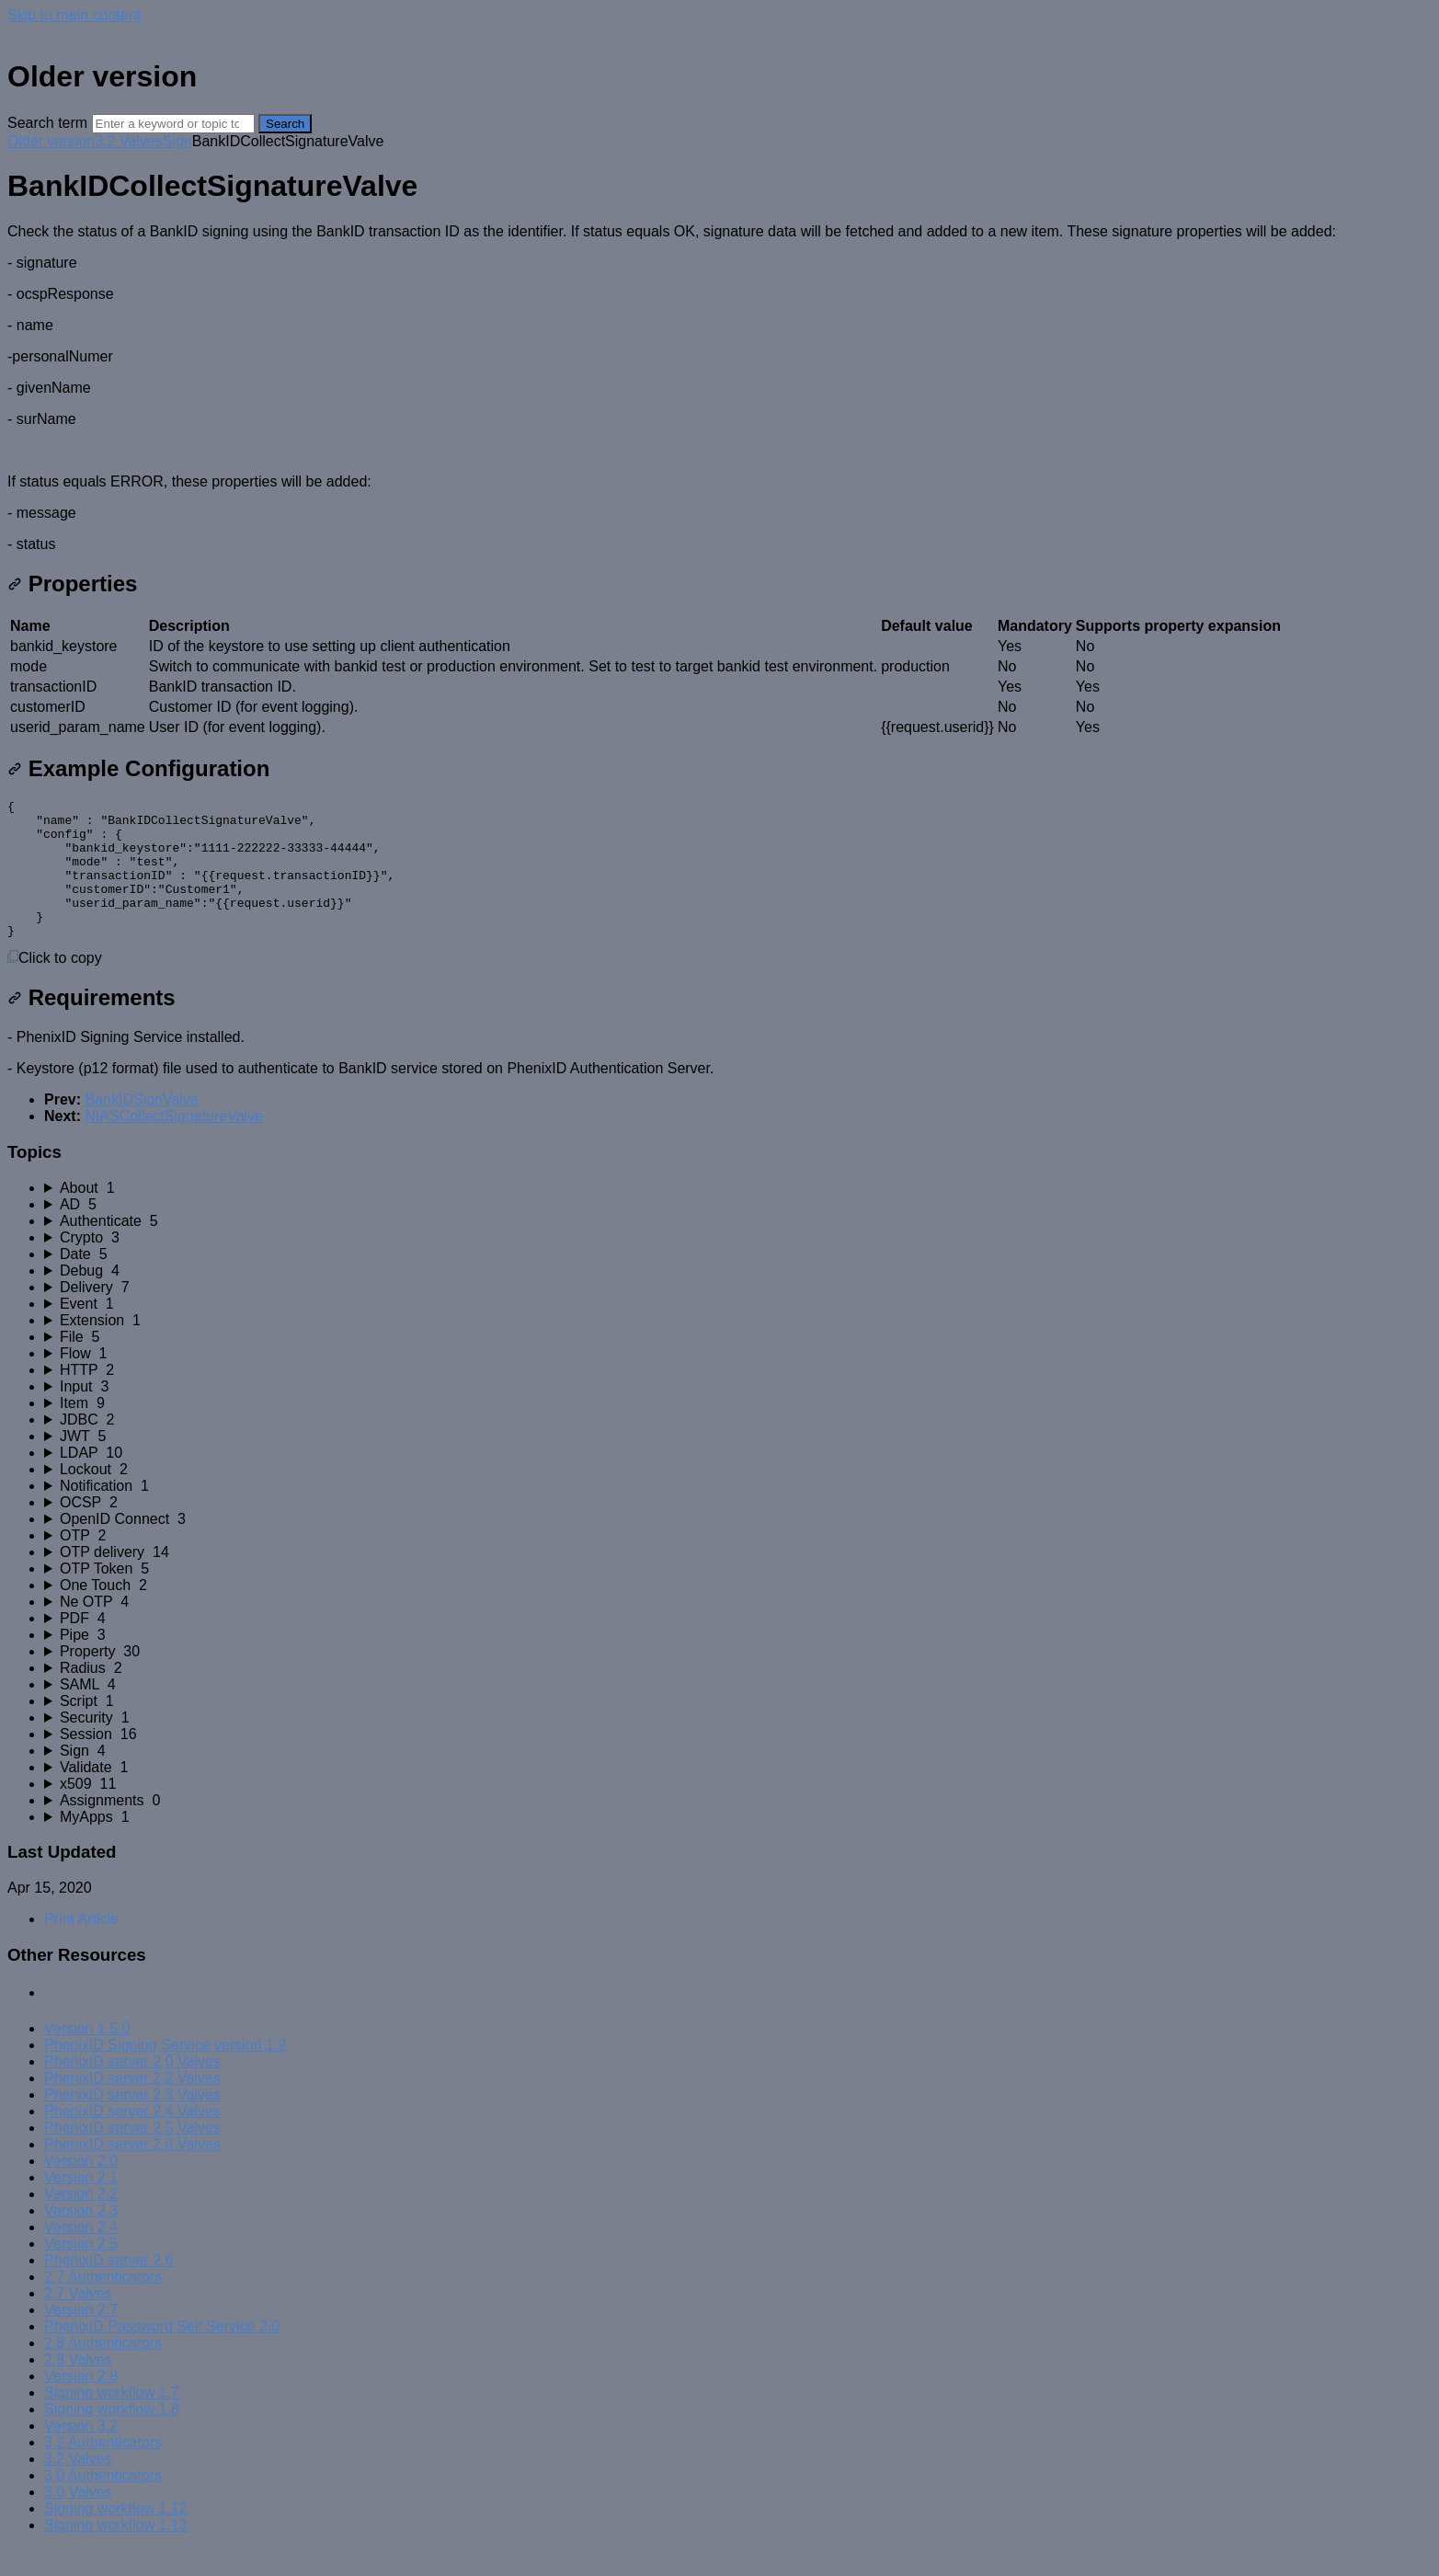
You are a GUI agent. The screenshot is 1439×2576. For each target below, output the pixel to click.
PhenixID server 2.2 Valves (132, 2105)
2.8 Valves (78, 2387)
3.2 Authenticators (103, 2470)
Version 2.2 (81, 2221)
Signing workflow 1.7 (111, 2420)
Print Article (81, 1946)
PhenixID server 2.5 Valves (132, 2155)
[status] (719, 388)
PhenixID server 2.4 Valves (132, 2139)
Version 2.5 (81, 2271)
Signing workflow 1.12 (116, 2536)
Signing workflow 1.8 (111, 2436)
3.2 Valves (129, 141)
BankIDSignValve (141, 1127)
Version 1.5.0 (87, 2056)
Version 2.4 (81, 2254)
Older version (51, 141)
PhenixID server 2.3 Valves (132, 2122)
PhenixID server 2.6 (109, 2288)
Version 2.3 (81, 2238)
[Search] (173, 123)
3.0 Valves (78, 2519)
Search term (47, 123)
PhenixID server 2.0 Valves (132, 2089)
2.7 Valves (78, 2321)
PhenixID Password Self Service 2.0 (162, 2354)
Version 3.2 (81, 2453)
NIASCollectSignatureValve (174, 1143)
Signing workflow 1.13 (116, 2552)
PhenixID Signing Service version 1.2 (165, 2072)
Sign (177, 141)
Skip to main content (74, 15)
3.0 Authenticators (103, 2503)
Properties (72, 583)
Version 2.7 (81, 2337)
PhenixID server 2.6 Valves (132, 2172)
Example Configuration (138, 768)
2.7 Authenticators (103, 2304)
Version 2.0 (81, 2188)
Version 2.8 (81, 2403)
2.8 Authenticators (103, 2370)
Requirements (91, 1025)
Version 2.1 (81, 2205)
